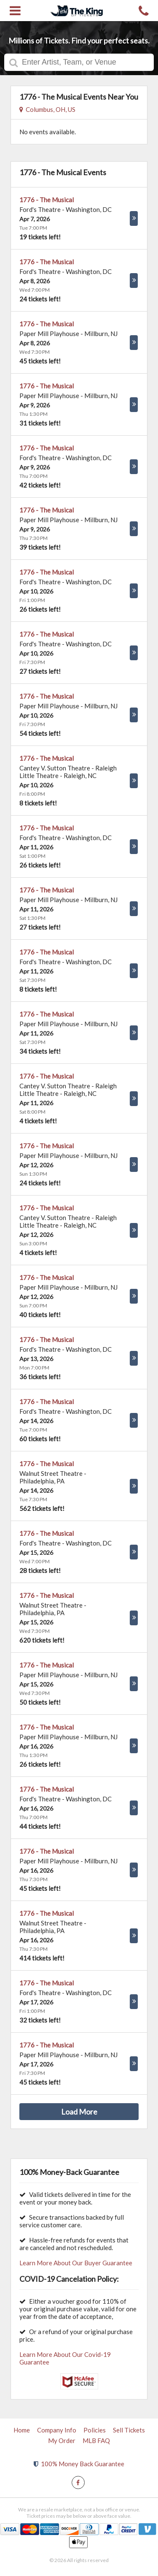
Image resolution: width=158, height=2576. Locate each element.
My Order (61, 2440)
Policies (94, 2430)
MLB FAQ (96, 2440)
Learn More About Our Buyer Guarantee (75, 2263)
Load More (79, 2111)
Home (21, 2430)
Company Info (56, 2430)
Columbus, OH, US (47, 109)
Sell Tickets (129, 2430)
